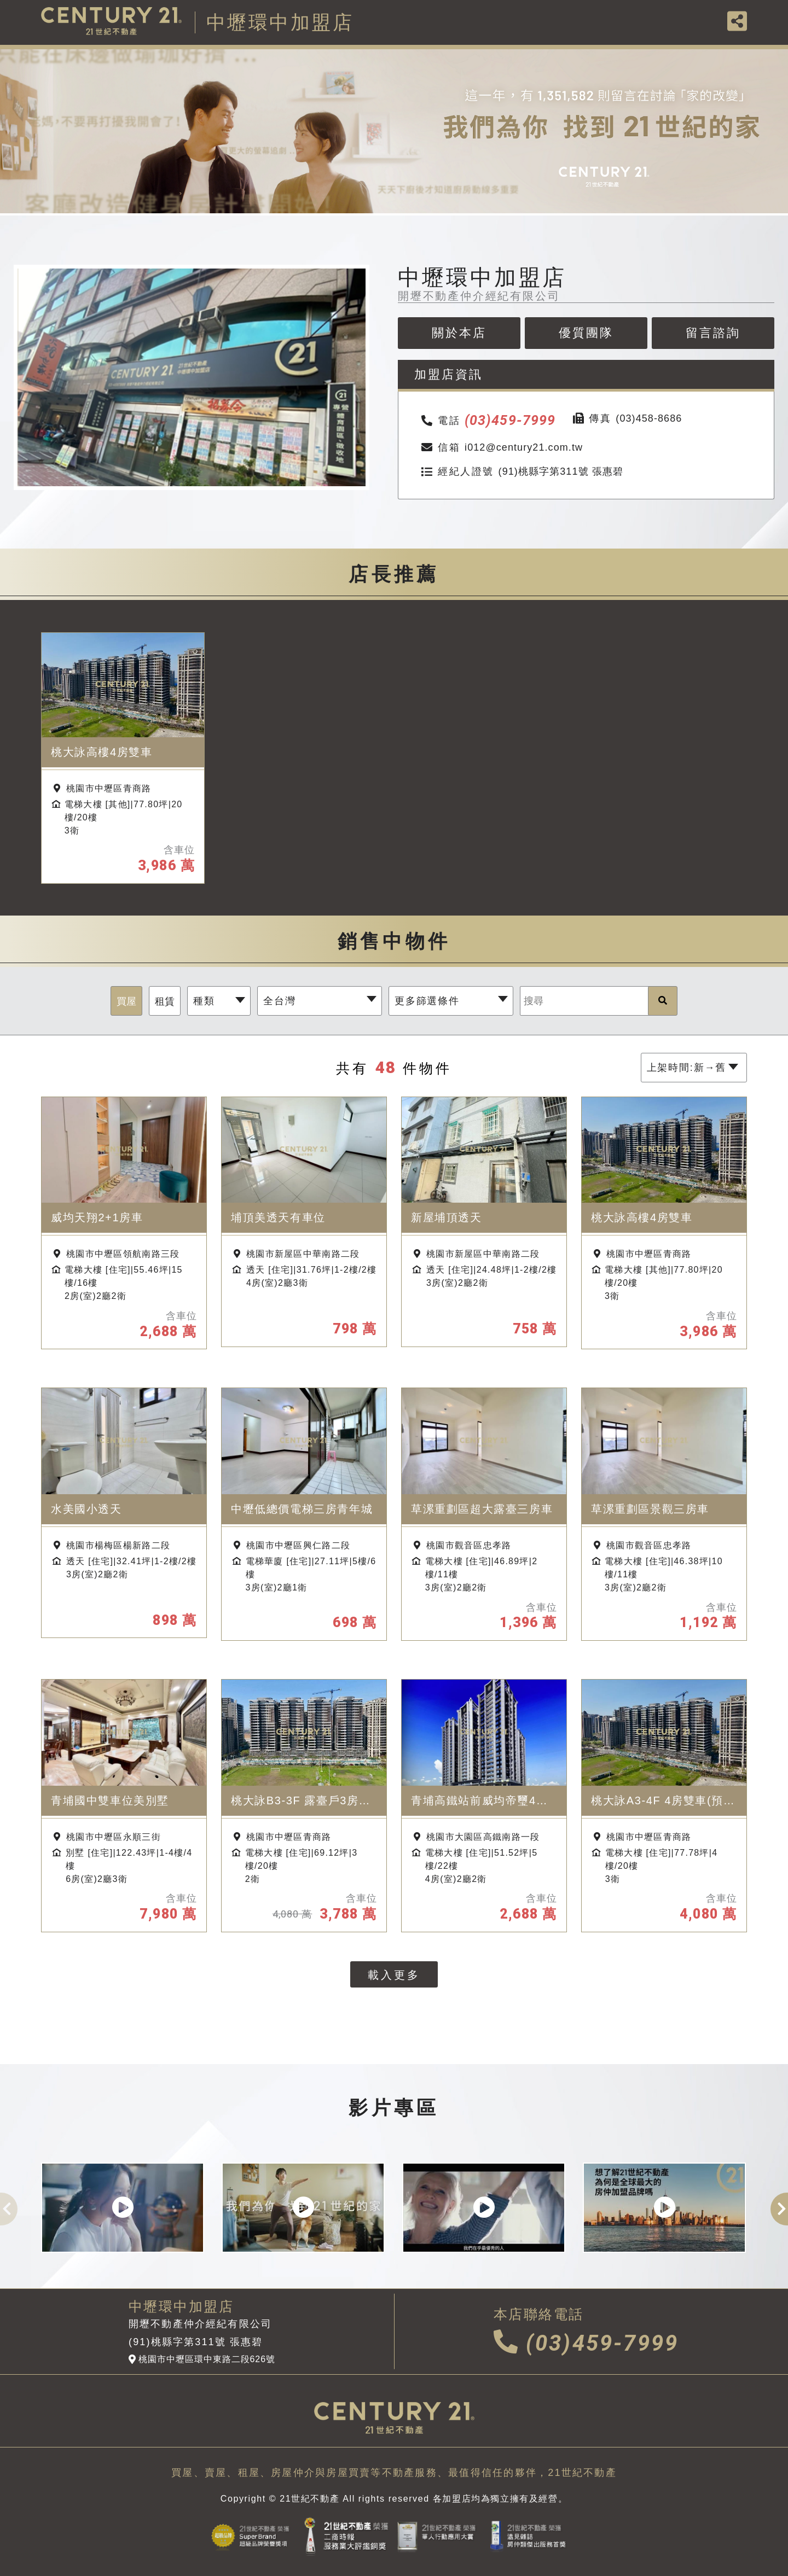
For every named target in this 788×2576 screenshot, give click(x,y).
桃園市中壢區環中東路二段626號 (202, 2359)
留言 (713, 333)
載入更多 (394, 1975)
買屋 (126, 1001)
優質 (586, 333)
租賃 (165, 1001)
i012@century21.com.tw (501, 447)
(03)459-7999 (586, 2343)
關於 (459, 333)
